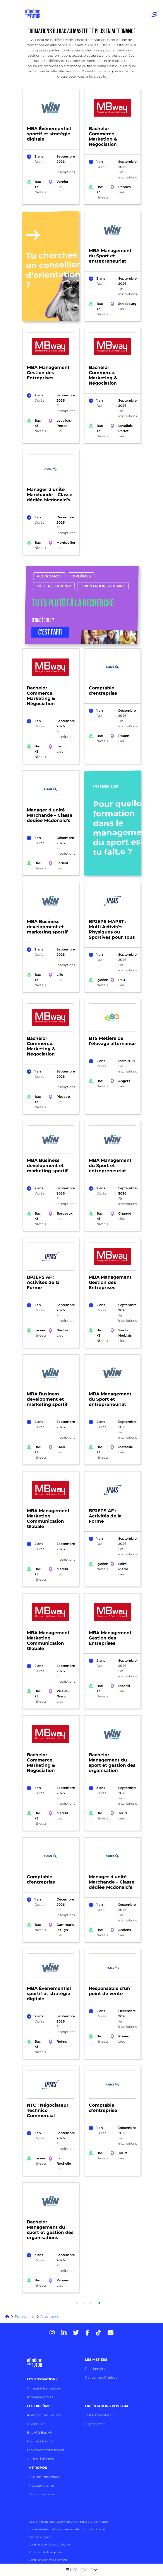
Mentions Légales (40, 2537)
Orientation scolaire (103, 586)
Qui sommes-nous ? (45, 2477)
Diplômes (81, 576)
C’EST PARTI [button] (50, 632)
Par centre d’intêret (101, 2377)
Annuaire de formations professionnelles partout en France (67, 2529)
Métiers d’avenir (53, 586)
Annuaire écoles (40, 2397)
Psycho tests (95, 2424)
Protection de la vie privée (45, 2552)
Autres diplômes (40, 2459)
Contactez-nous (42, 2494)
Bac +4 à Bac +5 (40, 2441)
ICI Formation (99, 2521)
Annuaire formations (44, 2388)
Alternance (49, 576)
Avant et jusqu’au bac (44, 2415)
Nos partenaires (41, 2485)
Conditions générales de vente (48, 2559)
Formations (25, 2317)
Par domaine (95, 2369)
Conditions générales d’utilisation (50, 2544)
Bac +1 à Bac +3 (39, 2432)
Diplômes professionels (45, 2450)
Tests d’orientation (100, 2415)
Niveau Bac (36, 2424)
